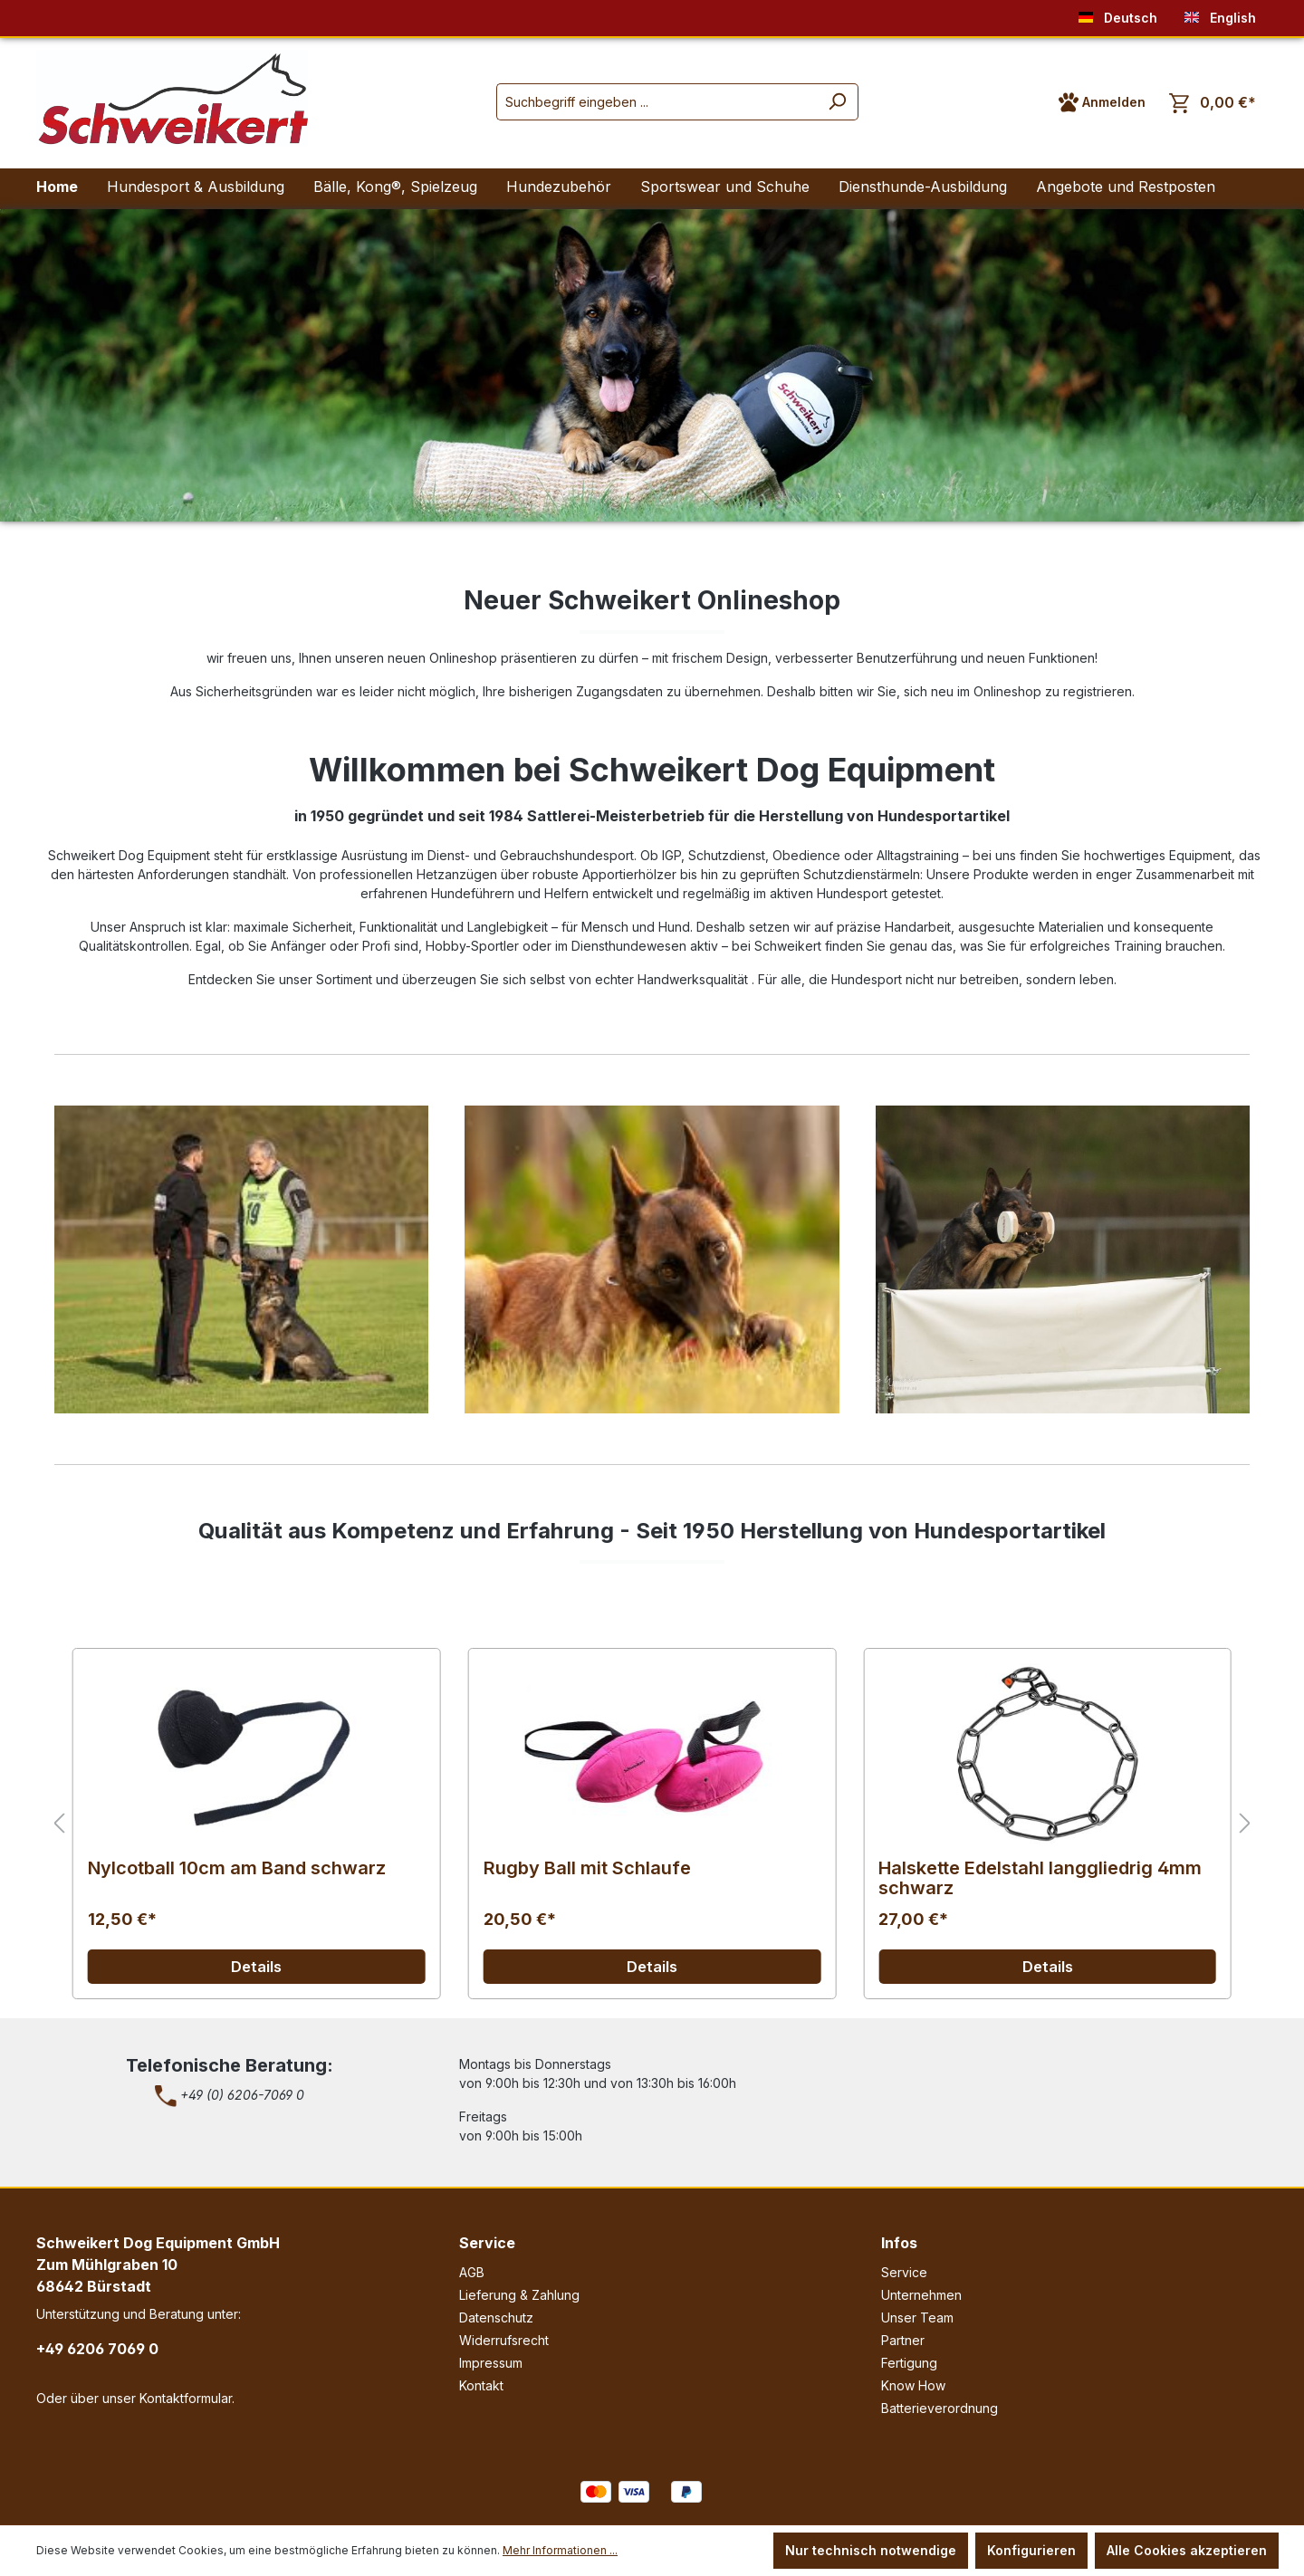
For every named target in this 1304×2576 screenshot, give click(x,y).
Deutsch (1118, 14)
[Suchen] (837, 101)
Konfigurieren (1031, 2550)
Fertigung (909, 2362)
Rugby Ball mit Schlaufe (587, 1868)
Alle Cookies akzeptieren (1187, 2550)
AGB (471, 2272)
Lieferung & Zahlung (519, 2295)
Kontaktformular (185, 2398)
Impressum (491, 2362)
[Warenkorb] (1212, 102)
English (1220, 14)
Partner (903, 2340)
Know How (913, 2385)
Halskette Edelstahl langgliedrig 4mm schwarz (1040, 1878)
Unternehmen (921, 2295)
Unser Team (917, 2317)
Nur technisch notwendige (870, 2550)
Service (487, 2243)
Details (256, 1967)
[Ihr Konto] (1102, 102)
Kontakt (481, 2385)
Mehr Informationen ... (560, 2550)
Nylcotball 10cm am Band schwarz (237, 1868)
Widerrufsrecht (504, 2340)
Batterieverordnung (939, 2408)
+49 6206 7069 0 (97, 2349)
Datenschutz (496, 2317)
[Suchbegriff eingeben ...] (656, 101)
